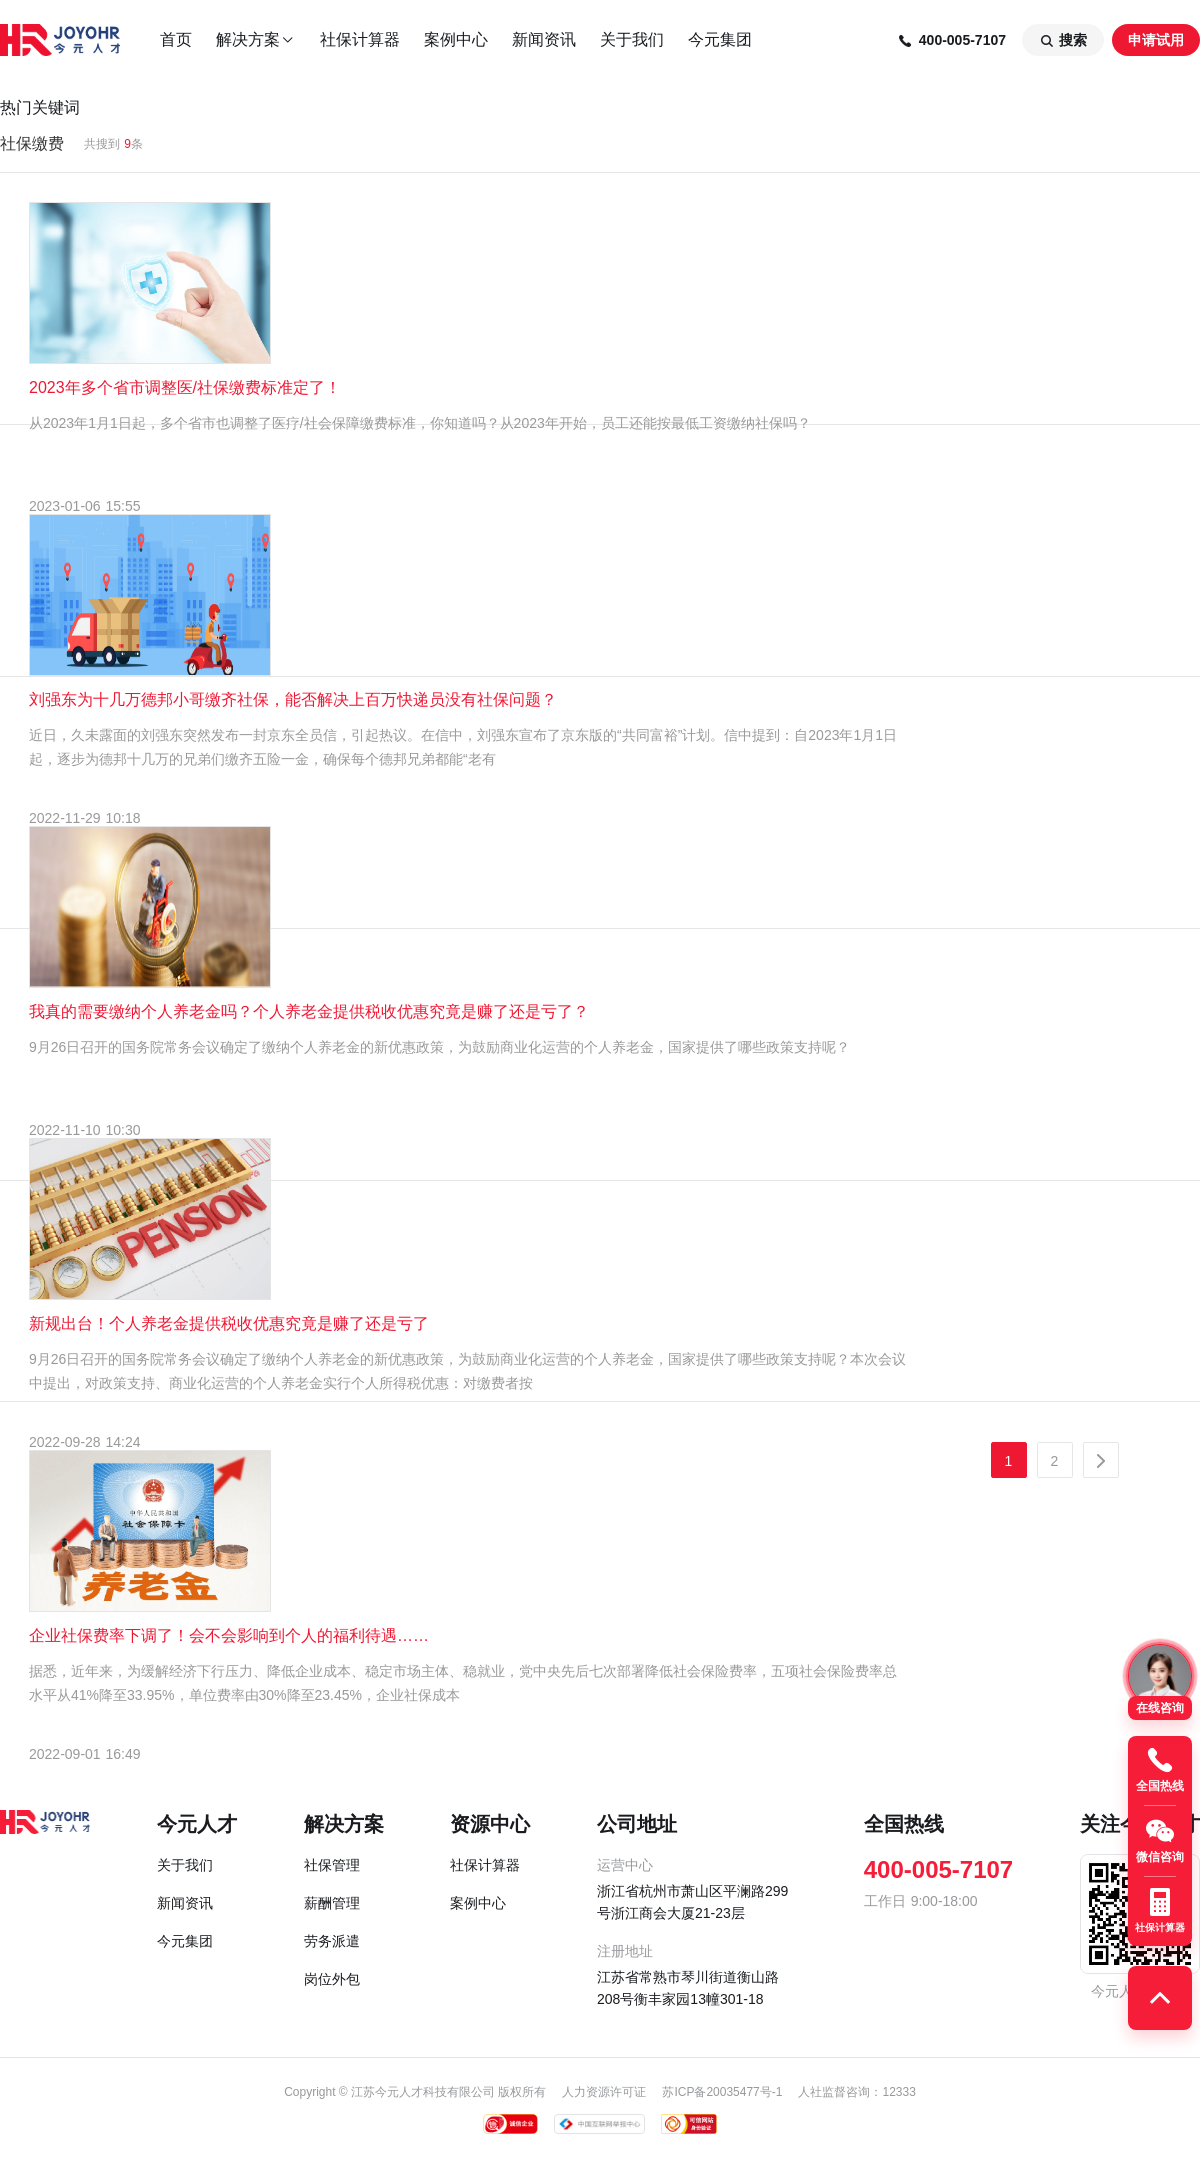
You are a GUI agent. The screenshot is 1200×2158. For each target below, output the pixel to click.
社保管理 (332, 1865)
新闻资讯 (544, 39)
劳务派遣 (332, 1941)
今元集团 (720, 39)
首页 (176, 39)
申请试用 (1156, 40)
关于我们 (632, 39)
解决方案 (256, 40)
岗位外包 (332, 1979)
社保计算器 (360, 39)
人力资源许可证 (604, 2092)
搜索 (1063, 40)
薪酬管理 (332, 1903)
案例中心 (456, 39)
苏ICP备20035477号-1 (722, 2092)
